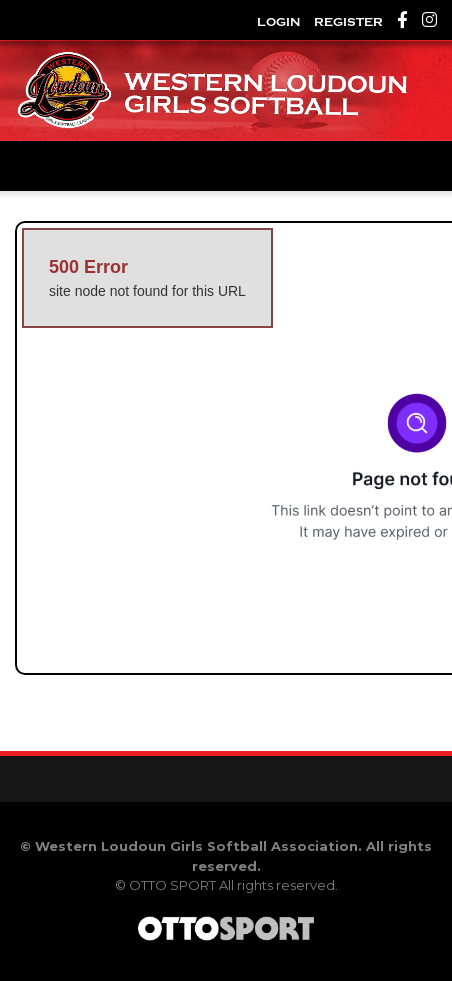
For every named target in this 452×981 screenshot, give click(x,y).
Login (278, 22)
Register (348, 22)
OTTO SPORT (172, 885)
